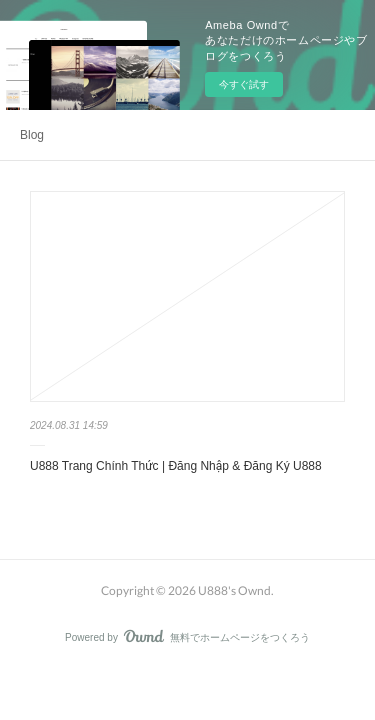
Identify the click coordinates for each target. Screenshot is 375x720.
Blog (32, 135)
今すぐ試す (244, 84)
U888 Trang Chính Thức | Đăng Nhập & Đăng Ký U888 (176, 466)
